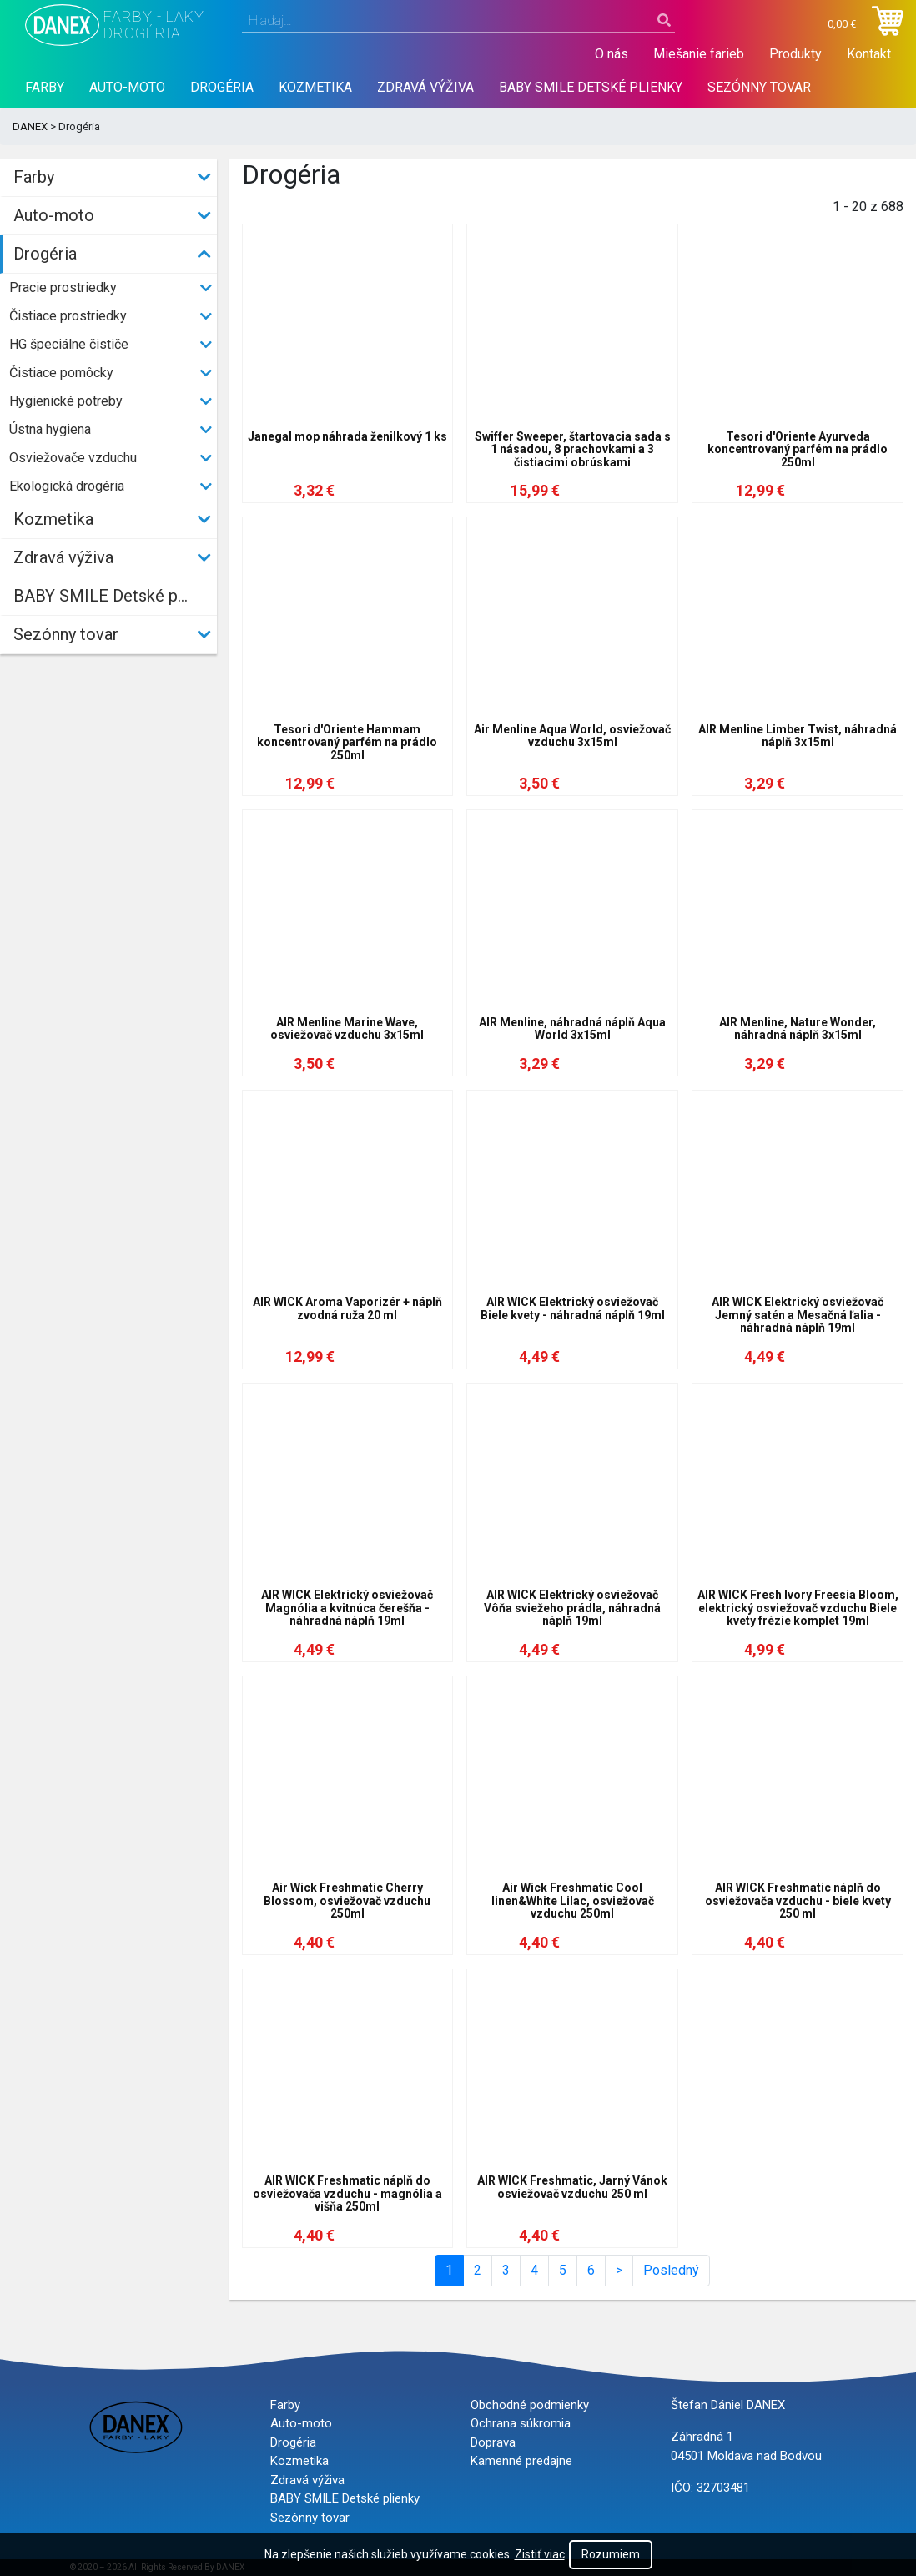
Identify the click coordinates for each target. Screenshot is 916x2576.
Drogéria (222, 87)
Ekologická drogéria (66, 486)
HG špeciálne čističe (68, 344)
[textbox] (458, 21)
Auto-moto (127, 87)
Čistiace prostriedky (68, 316)
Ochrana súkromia (521, 2423)
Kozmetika (315, 87)
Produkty (795, 54)
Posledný (671, 2270)
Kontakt (869, 54)
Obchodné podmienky (530, 2404)
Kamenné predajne (521, 2460)
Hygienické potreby (66, 401)
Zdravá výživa (425, 87)
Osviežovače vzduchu (73, 458)
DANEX (30, 126)
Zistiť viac (540, 2554)
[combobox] (458, 21)
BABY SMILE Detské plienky (590, 87)
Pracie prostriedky (63, 287)
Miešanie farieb (698, 54)
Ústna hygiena (50, 429)
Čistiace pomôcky (61, 373)
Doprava (493, 2442)
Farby (44, 87)
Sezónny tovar (759, 87)
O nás (611, 54)
